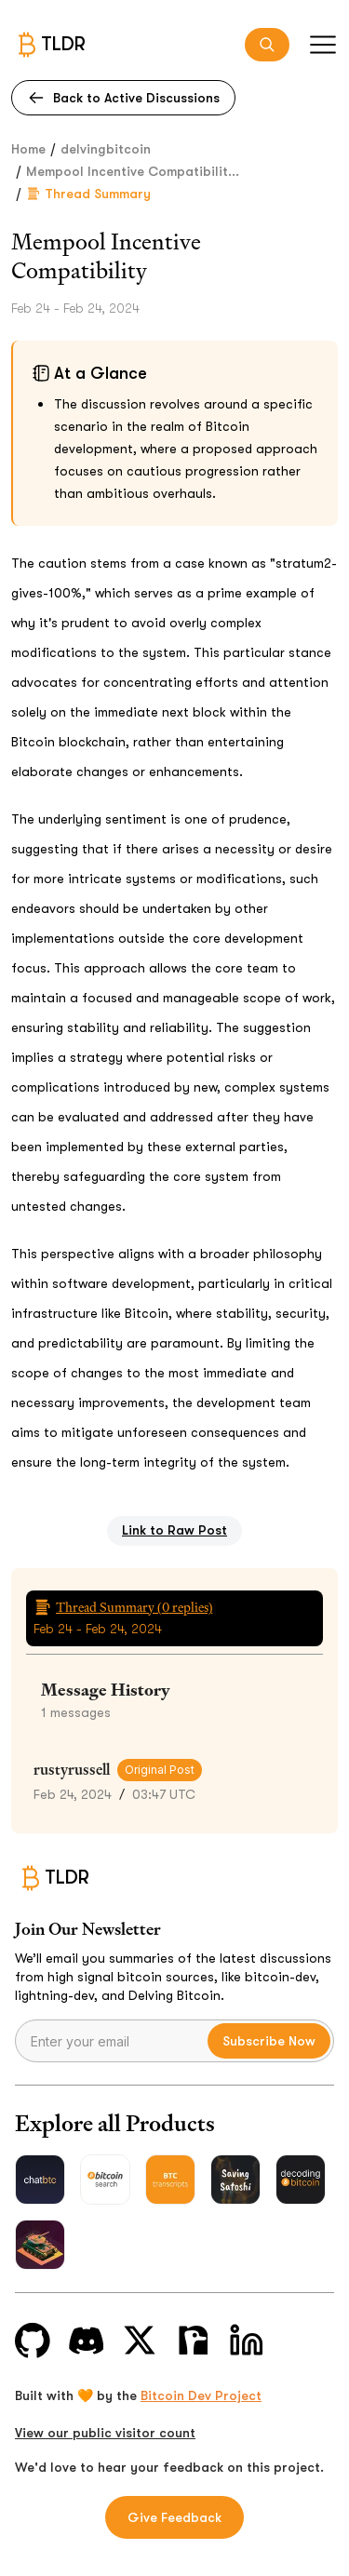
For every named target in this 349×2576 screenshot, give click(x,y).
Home (28, 148)
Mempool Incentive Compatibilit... (132, 171)
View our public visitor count (105, 2432)
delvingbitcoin (105, 148)
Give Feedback (174, 2517)
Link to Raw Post (174, 1530)
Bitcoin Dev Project (201, 2395)
